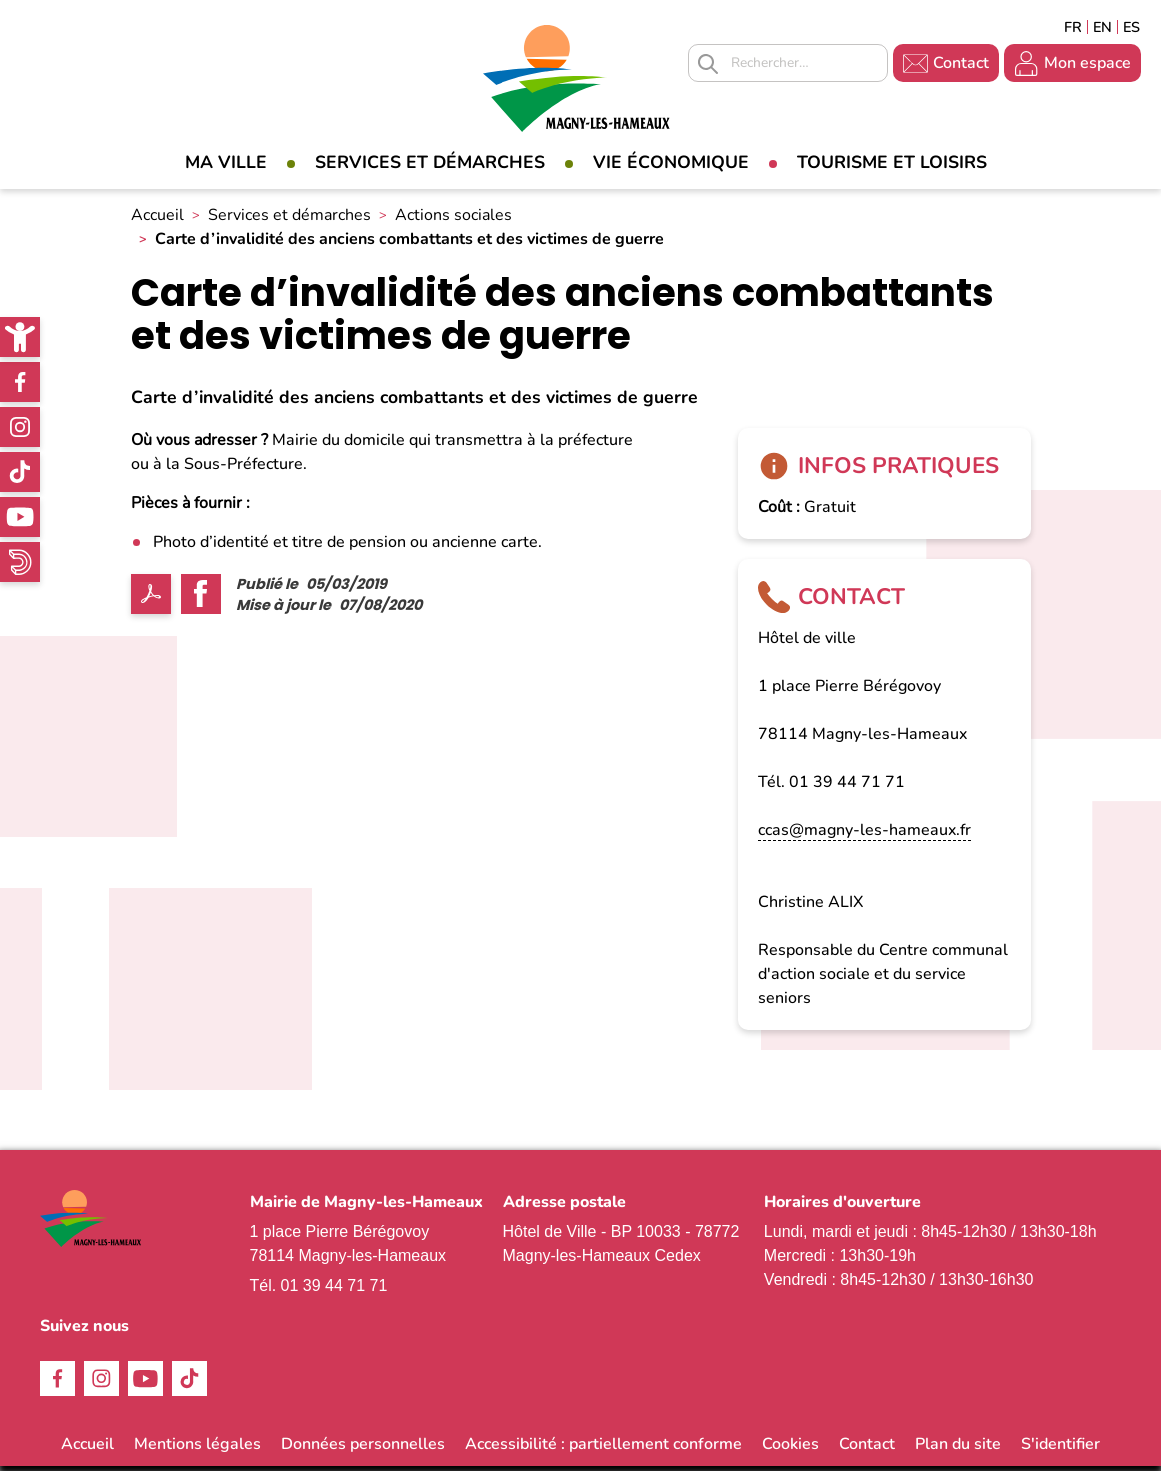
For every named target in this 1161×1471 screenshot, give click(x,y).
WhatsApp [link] (20, 562)
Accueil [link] (157, 221)
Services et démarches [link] (430, 162)
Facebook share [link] (201, 600)
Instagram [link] (20, 427)
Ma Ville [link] (226, 162)
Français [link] (1073, 27)
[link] (20, 337)
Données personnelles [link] (363, 1449)
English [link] (1102, 27)
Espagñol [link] (1132, 27)
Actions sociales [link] (453, 221)
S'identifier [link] (1060, 1449)
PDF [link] (151, 600)
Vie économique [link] (671, 162)
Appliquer (708, 64)
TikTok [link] (20, 472)
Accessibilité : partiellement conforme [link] (603, 1449)
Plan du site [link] (958, 1449)
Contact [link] (961, 63)
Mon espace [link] (1087, 63)
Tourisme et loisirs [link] (892, 162)
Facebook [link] (20, 382)
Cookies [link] (790, 1449)
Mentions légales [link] (197, 1449)
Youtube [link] (20, 517)
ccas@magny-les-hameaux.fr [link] (864, 835)
